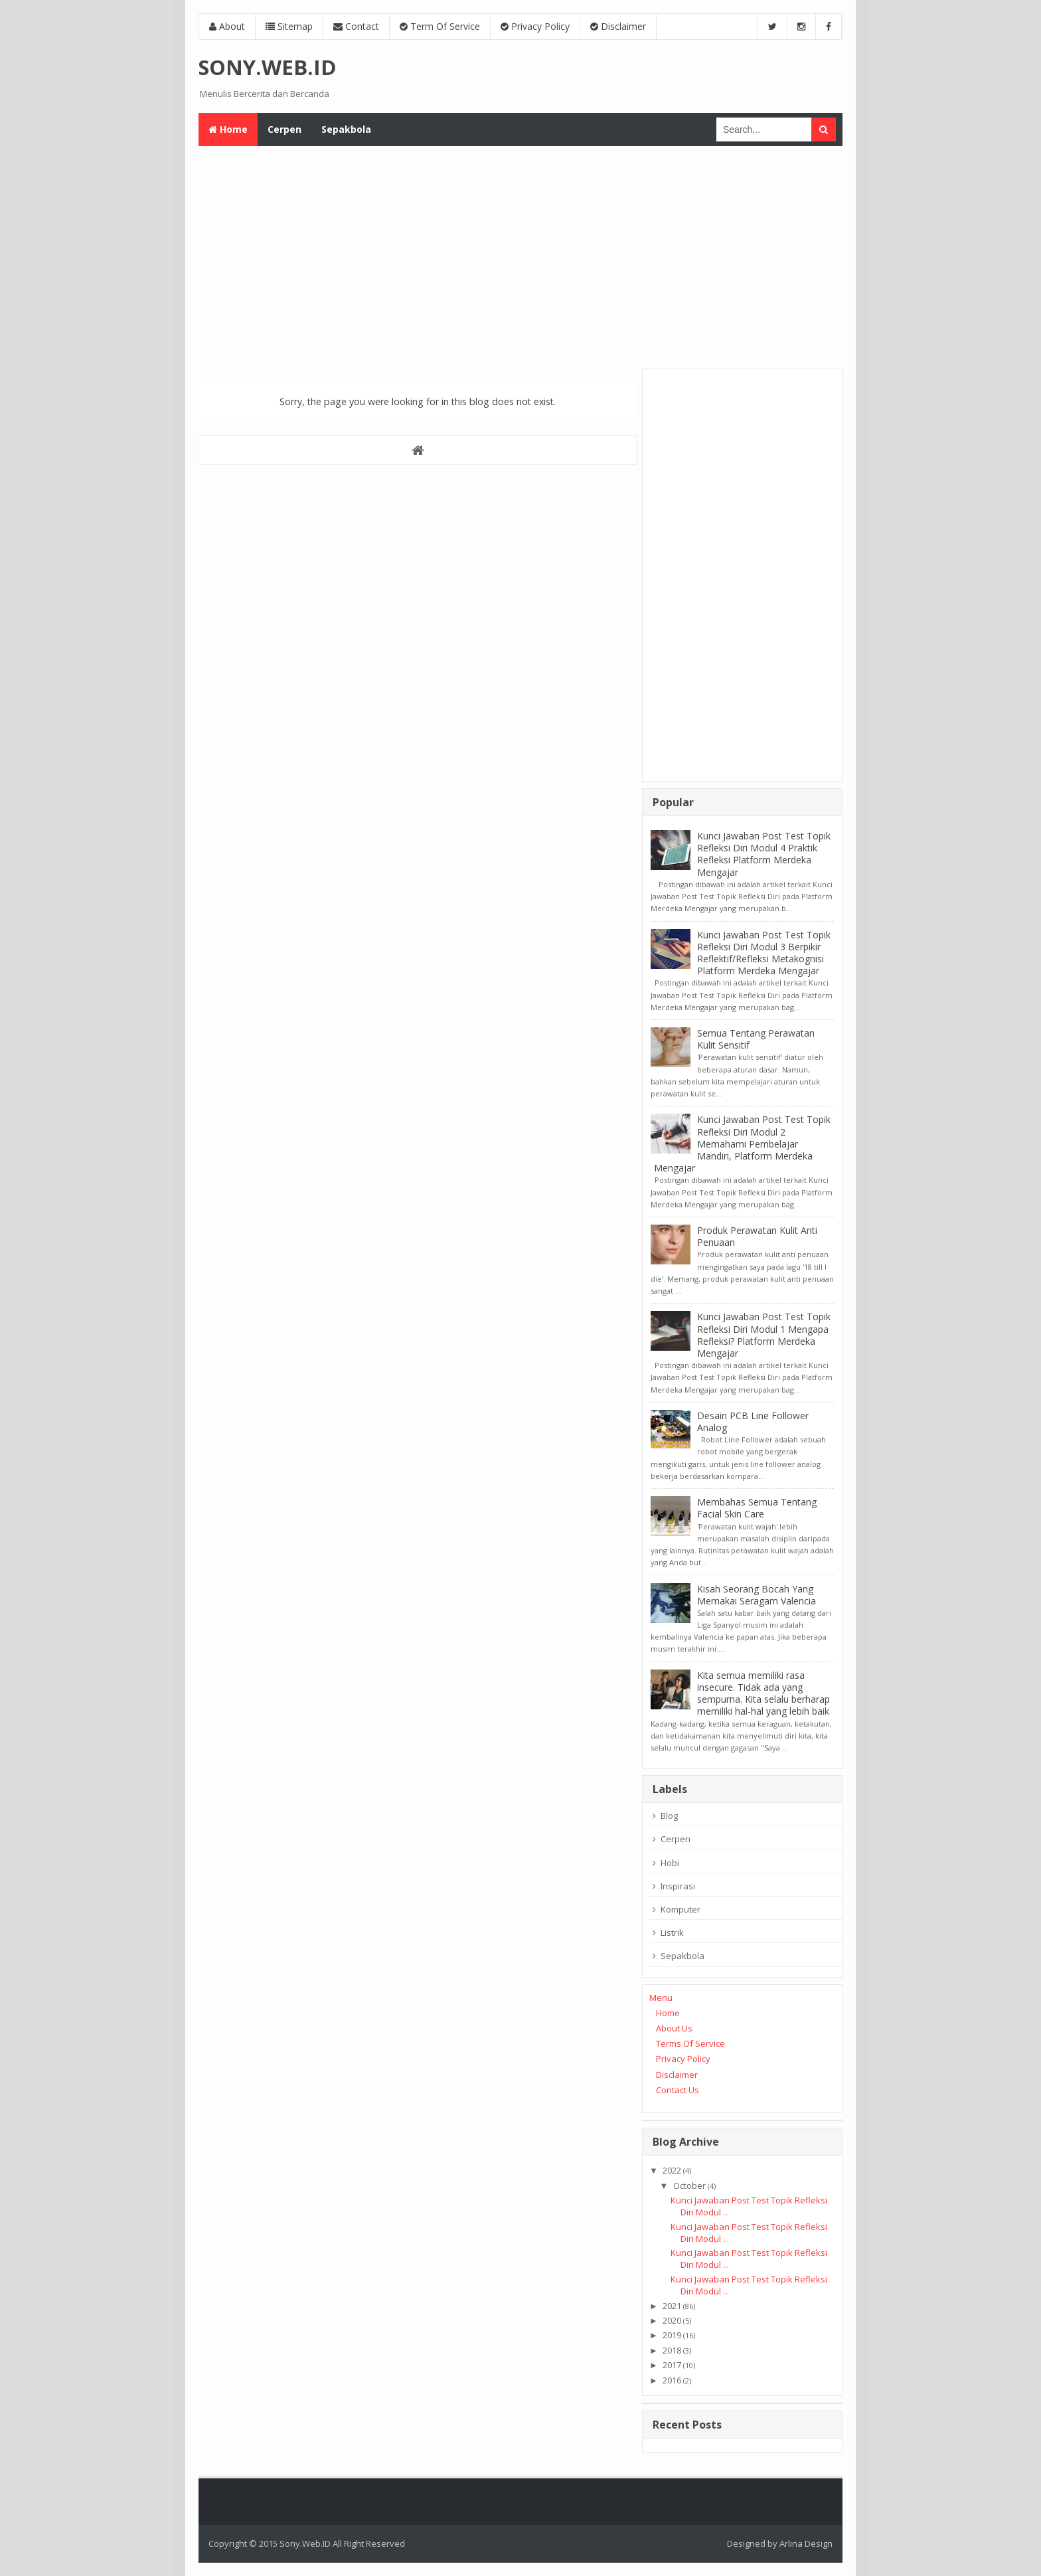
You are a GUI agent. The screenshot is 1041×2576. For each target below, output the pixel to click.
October (689, 2185)
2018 (672, 2350)
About (227, 26)
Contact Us (677, 2090)
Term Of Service (440, 26)
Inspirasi (678, 1886)
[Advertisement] (520, 256)
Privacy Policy (535, 26)
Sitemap (289, 26)
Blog (669, 1816)
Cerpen (675, 1839)
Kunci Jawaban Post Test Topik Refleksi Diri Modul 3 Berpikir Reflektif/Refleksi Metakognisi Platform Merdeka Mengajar (764, 953)
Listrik (672, 1932)
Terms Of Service (690, 2043)
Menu (661, 1998)
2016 (672, 2380)
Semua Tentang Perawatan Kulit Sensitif (756, 1039)
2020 (672, 2320)
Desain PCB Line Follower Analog (753, 1421)
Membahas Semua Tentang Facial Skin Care (757, 1508)
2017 (672, 2365)
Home (668, 2013)
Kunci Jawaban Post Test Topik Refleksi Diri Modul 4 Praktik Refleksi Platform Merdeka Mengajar (764, 854)
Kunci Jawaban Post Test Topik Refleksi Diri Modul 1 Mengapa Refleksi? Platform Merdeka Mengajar (764, 1334)
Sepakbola (682, 1956)
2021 (672, 2306)
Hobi (670, 1863)
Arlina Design (806, 2543)
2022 (672, 2170)
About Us (674, 2028)
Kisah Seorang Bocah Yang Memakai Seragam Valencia (756, 1595)
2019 (672, 2335)
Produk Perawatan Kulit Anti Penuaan (757, 1236)
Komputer (680, 1909)
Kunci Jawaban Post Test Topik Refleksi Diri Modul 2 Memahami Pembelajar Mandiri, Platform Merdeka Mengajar (742, 1143)
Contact (356, 26)
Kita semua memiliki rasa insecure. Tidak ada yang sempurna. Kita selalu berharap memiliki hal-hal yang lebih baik (763, 1693)
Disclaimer (618, 26)
